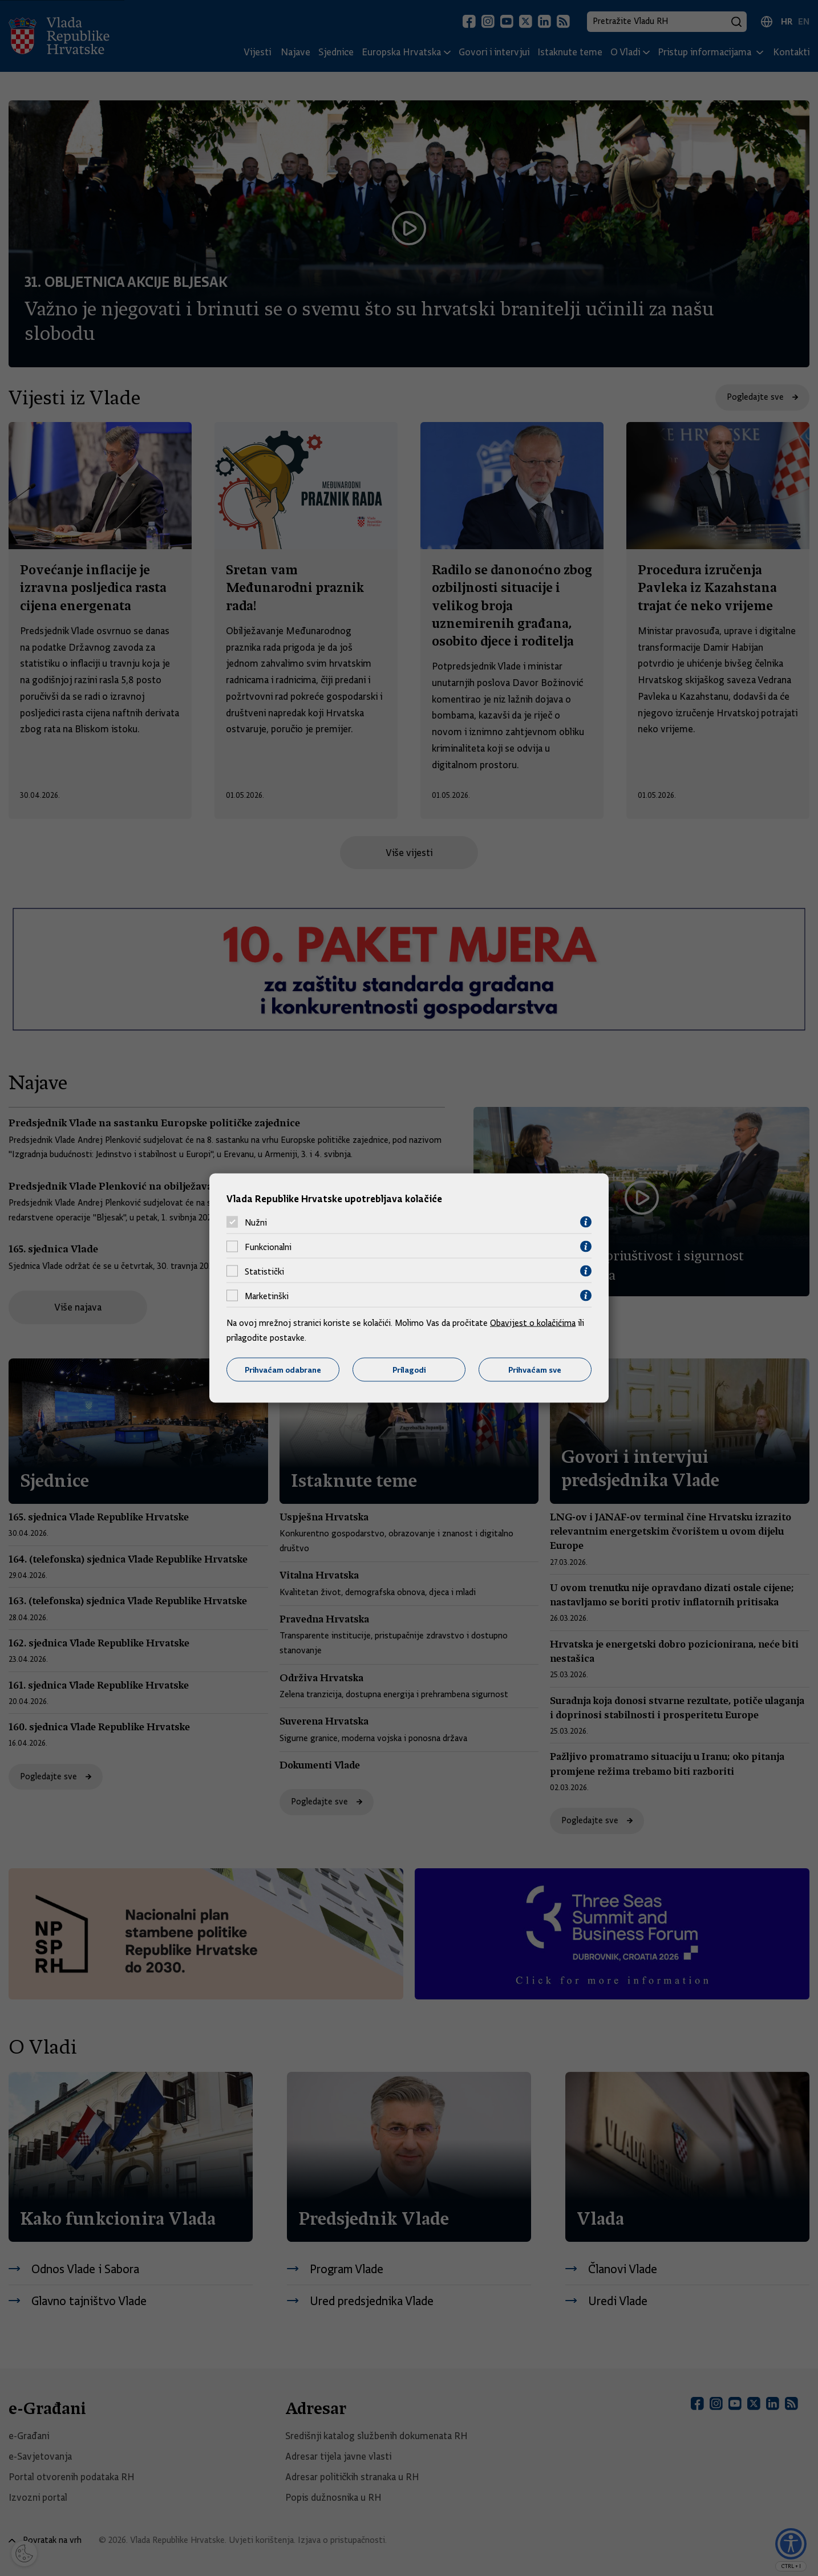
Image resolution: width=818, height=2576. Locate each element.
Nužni (256, 1222)
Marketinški (267, 1296)
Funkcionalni (268, 1247)
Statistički (264, 1271)
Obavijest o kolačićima (533, 1323)
